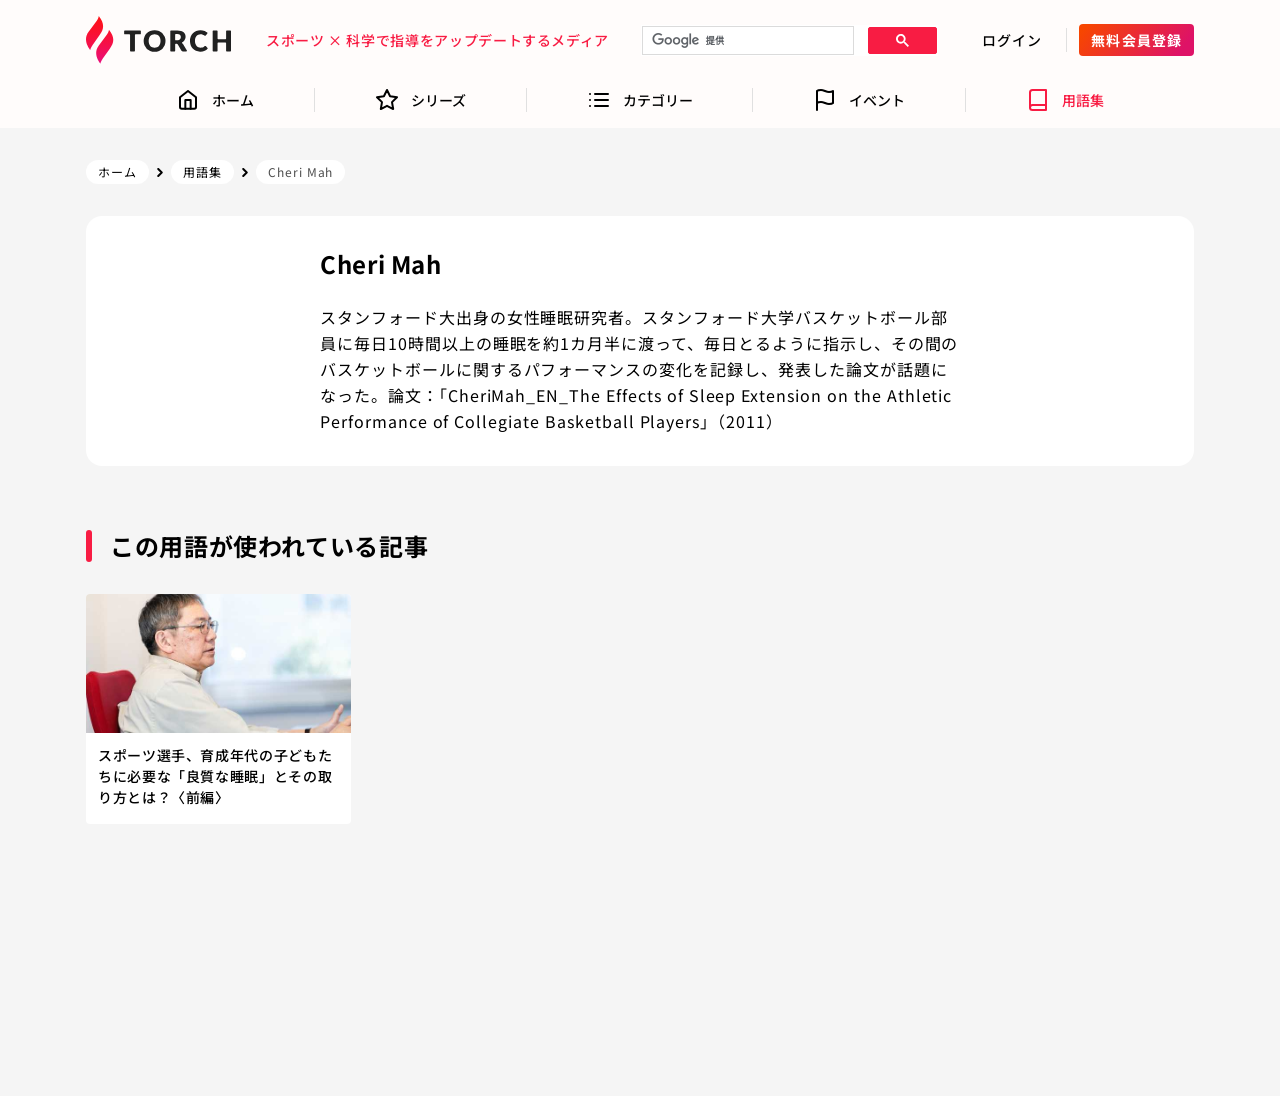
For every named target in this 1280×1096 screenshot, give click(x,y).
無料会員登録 (1136, 40)
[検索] (746, 41)
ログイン (1012, 40)
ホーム (117, 171)
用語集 (202, 171)
